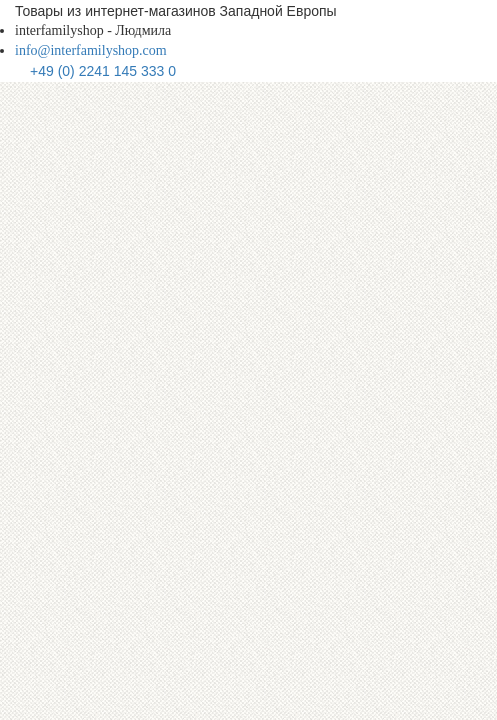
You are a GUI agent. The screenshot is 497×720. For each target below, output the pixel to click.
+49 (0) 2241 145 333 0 (103, 71)
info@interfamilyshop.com (91, 50)
